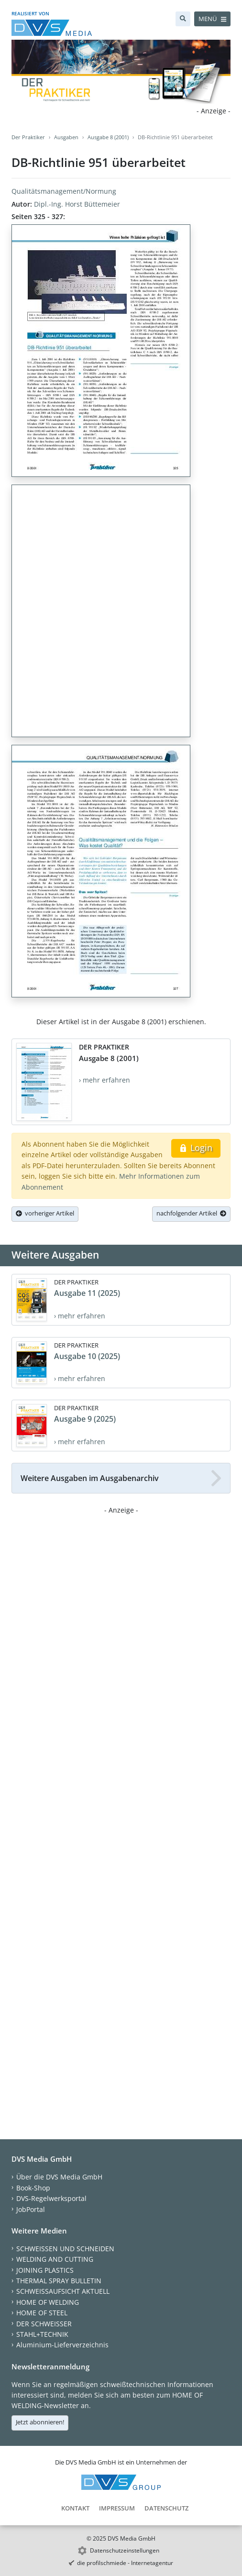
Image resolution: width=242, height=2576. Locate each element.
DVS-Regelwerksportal (51, 2198)
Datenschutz (166, 2508)
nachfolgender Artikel (191, 1213)
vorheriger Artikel (45, 1213)
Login (195, 1147)
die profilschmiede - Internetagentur (125, 2563)
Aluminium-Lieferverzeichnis (62, 2344)
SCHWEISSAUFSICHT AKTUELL (63, 2291)
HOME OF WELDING (47, 2302)
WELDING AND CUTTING (54, 2259)
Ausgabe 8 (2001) (108, 137)
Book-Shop (33, 2187)
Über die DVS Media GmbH (59, 2176)
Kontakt (75, 2508)
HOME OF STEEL (41, 2312)
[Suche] (183, 18)
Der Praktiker (28, 137)
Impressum (117, 2508)
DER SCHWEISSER (44, 2323)
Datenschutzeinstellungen (124, 2550)
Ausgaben (66, 137)
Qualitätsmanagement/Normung (63, 191)
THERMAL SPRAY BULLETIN (58, 2280)
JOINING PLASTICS (45, 2270)
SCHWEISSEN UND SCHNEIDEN (65, 2248)
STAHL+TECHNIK (42, 2334)
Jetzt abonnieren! (40, 2422)
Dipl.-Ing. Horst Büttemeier (77, 204)
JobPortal (30, 2209)
